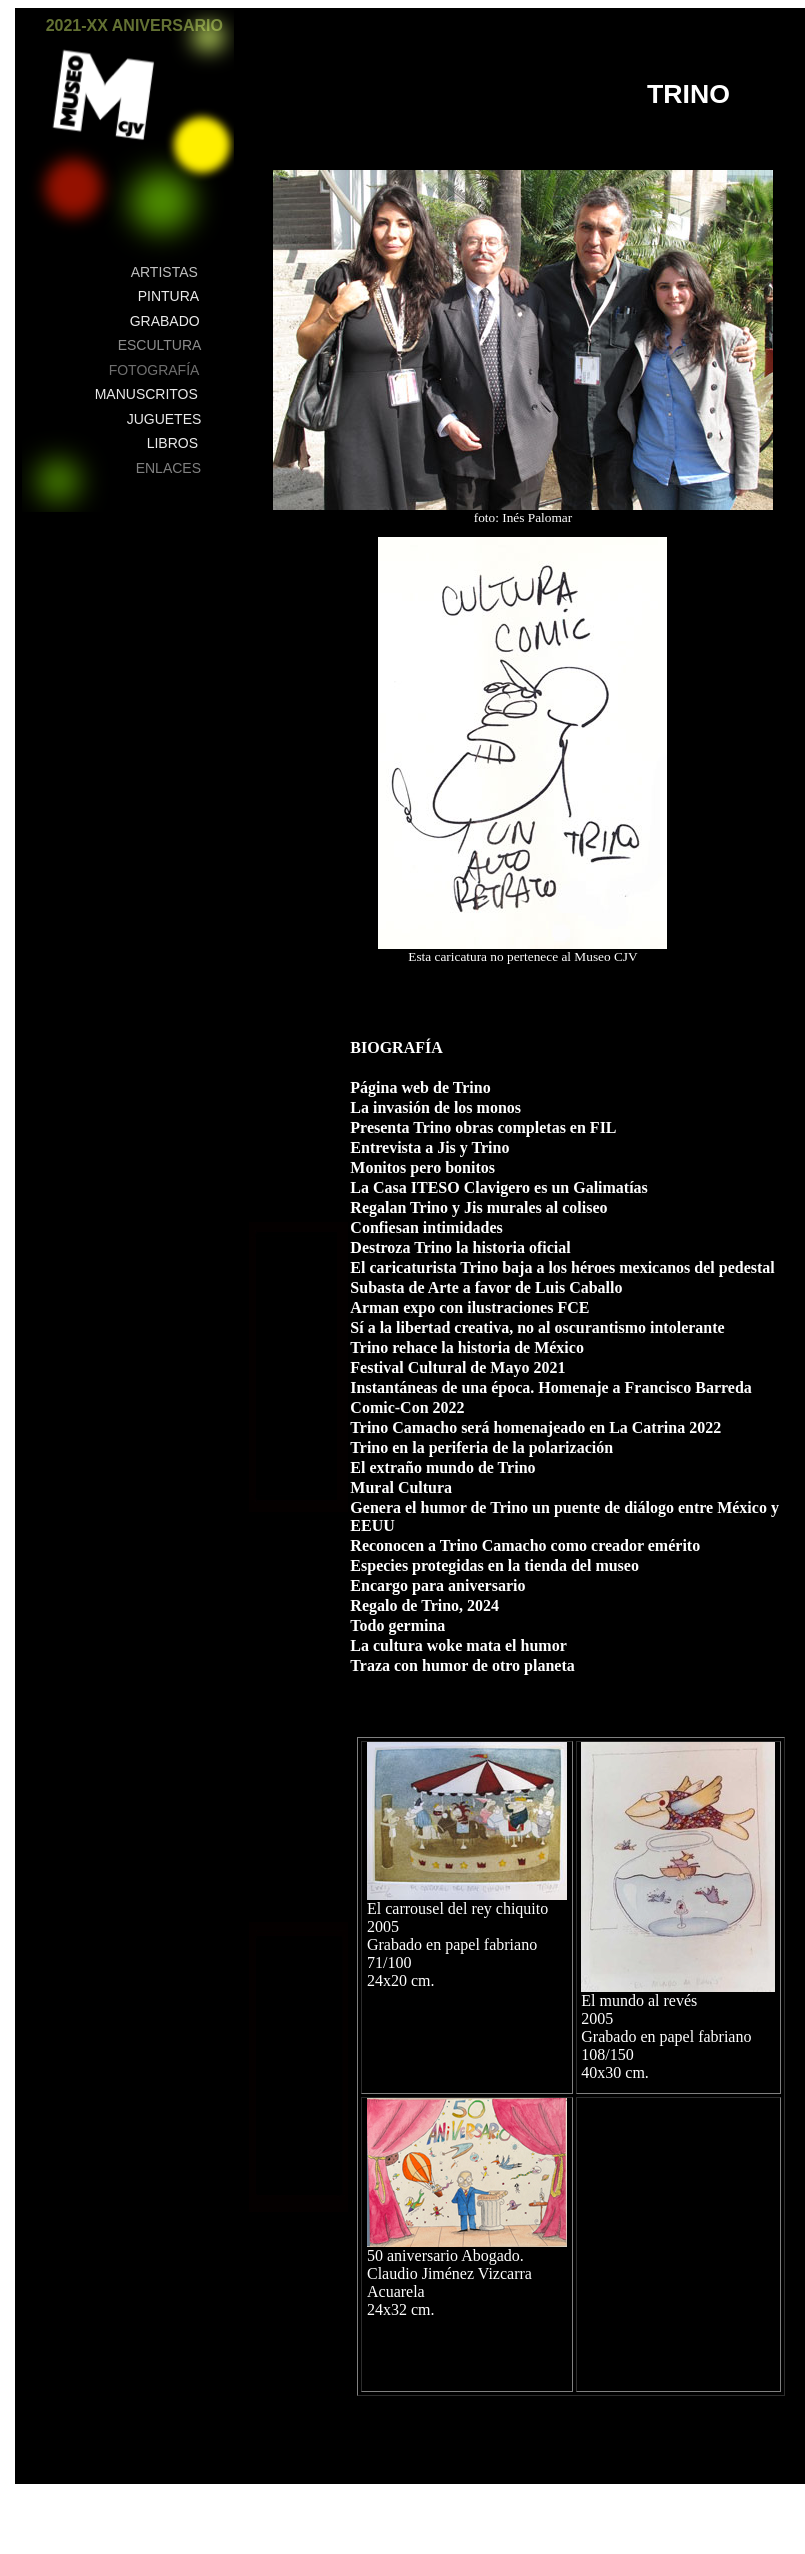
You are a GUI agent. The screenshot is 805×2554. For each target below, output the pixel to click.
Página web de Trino (420, 1087)
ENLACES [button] (168, 468)
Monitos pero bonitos (422, 1167)
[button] (208, 37)
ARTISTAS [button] (164, 272)
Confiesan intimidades (430, 1227)
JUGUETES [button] (164, 419)
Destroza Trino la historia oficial (460, 1247)
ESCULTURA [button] (160, 345)
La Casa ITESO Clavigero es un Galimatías (499, 1187)
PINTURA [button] (168, 296)
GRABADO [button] (165, 321)
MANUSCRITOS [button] (146, 394)
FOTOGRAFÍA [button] (154, 370)
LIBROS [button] (172, 443)
